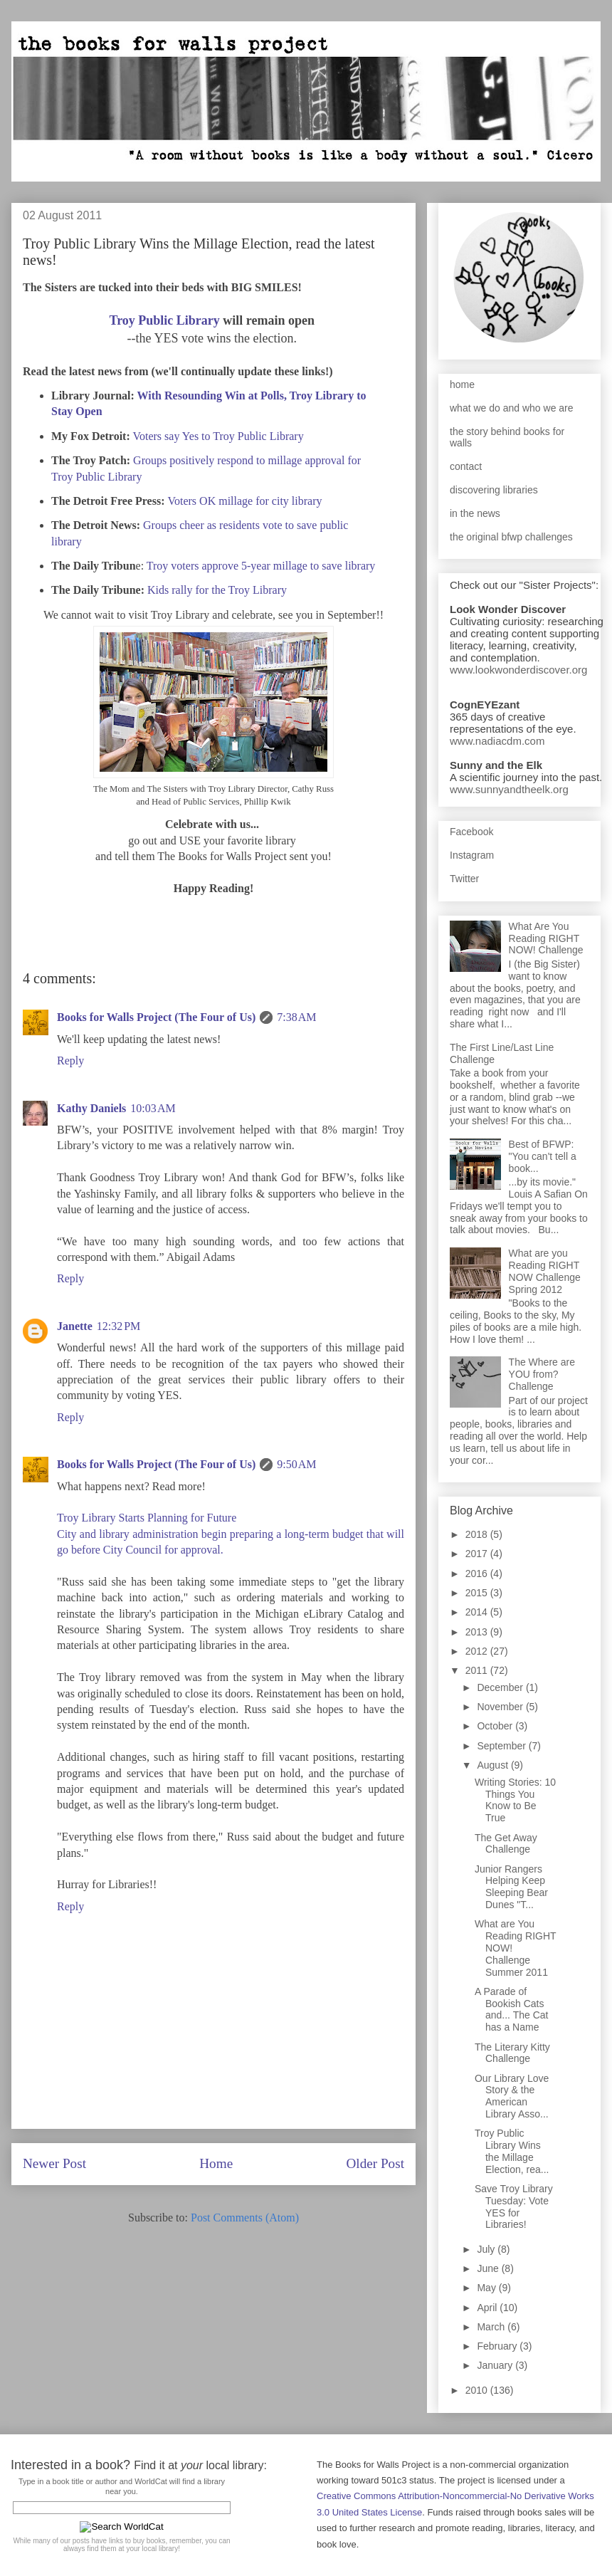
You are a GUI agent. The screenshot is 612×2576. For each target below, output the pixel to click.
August (493, 1765)
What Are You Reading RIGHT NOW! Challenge (546, 938)
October (496, 1726)
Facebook (471, 831)
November (501, 1706)
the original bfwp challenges (511, 537)
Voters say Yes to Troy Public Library (218, 436)
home (462, 384)
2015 (477, 1592)
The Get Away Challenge (506, 1843)
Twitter (464, 878)
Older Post (375, 2163)
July (487, 2249)
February (498, 2346)
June (489, 2268)
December (501, 1687)
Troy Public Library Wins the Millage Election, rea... (512, 2150)
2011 (477, 1670)
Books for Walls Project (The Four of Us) (156, 1017)
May (487, 2287)
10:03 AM (152, 1108)
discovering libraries (494, 490)
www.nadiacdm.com (497, 741)
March (492, 2326)
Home (216, 2163)
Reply (70, 1060)
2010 (477, 2390)
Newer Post (54, 2163)
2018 (477, 1534)
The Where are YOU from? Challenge (542, 1374)
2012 (477, 1651)
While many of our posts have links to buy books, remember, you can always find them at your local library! (121, 2545)
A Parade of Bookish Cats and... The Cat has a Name (511, 2009)
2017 (477, 1553)
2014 (477, 1612)
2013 (477, 1632)
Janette (75, 1326)
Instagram (472, 855)
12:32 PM (119, 1326)
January (496, 2365)
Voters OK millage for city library (245, 501)
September (502, 1746)
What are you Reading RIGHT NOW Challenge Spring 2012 (545, 1270)
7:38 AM (296, 1017)
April (488, 2307)
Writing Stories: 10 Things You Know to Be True (515, 1799)
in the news (475, 513)
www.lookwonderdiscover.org (518, 670)
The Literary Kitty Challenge (512, 2053)
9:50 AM (296, 1464)
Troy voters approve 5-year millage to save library (261, 566)
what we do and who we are (512, 408)
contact (466, 466)
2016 (477, 1573)
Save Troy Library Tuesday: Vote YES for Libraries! (514, 2206)
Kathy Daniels (91, 1108)
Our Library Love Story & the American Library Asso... (512, 2096)
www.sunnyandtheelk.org (509, 789)
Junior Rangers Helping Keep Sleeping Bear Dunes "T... (511, 1886)
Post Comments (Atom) (245, 2217)
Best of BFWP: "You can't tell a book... (542, 1156)
